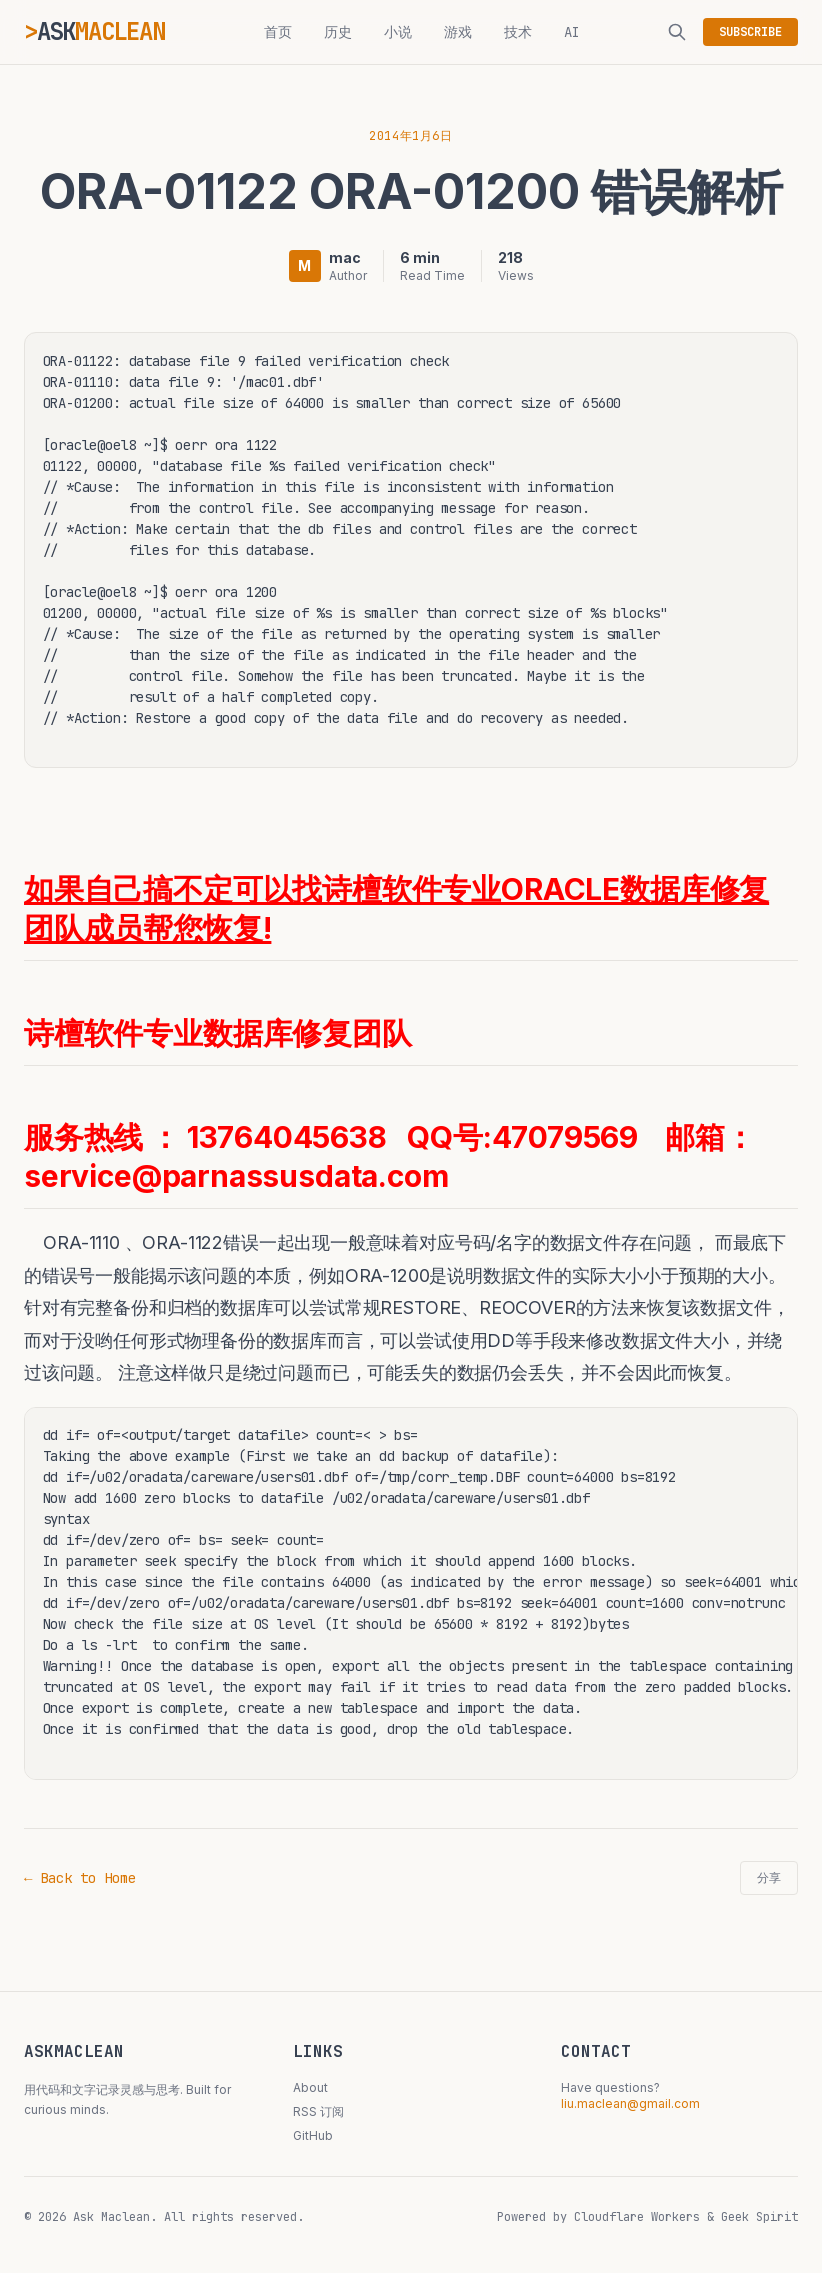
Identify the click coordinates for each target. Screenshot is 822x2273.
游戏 (458, 32)
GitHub (313, 2135)
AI (572, 32)
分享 (769, 1878)
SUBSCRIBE (750, 32)
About (310, 2087)
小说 (398, 32)
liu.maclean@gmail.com (630, 2103)
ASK (101, 31)
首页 (278, 32)
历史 (338, 32)
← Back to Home (80, 1878)
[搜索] (677, 32)
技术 (518, 32)
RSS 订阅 (318, 2111)
